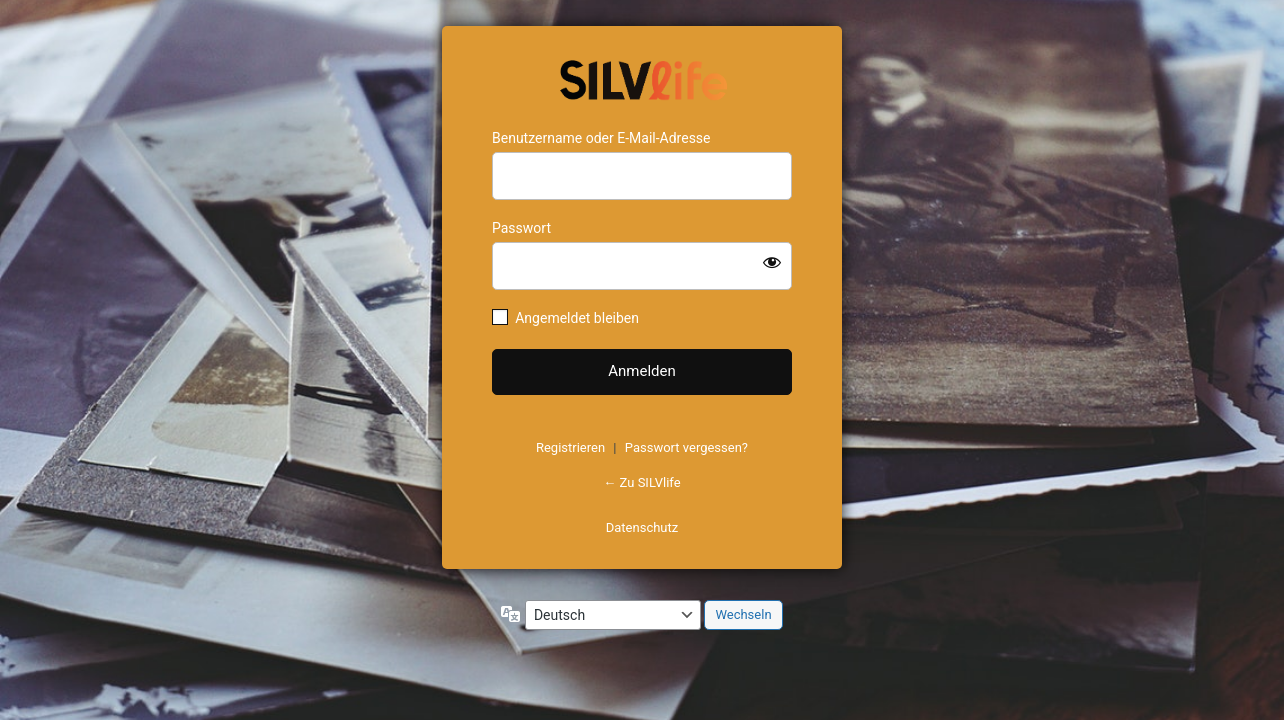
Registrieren (570, 447)
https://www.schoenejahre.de (642, 78)
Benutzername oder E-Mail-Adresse (601, 138)
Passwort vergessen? (686, 447)
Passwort (521, 228)
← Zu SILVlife (641, 482)
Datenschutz (642, 527)
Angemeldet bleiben (577, 318)
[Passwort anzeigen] (772, 262)
